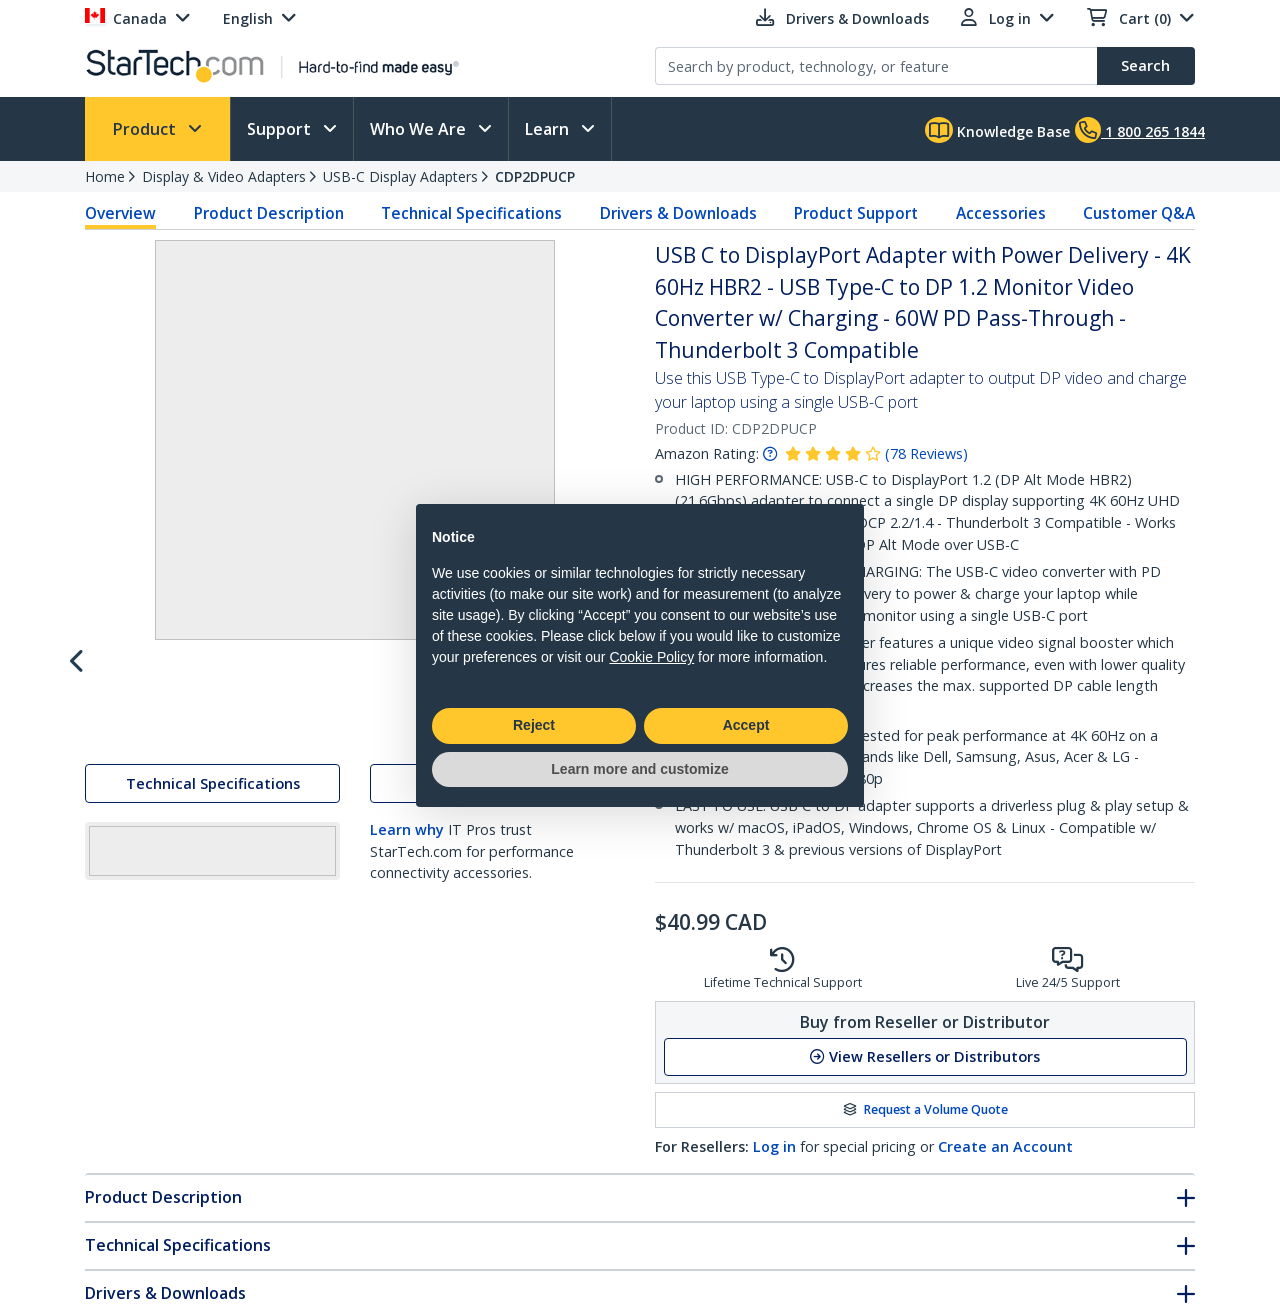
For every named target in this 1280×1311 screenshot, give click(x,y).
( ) (926, 453)
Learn (549, 129)
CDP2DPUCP (535, 176)
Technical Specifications (471, 213)
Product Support (856, 213)
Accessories (1001, 213)
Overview (120, 213)
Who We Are (420, 129)
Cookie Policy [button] (651, 657)
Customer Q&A (1139, 213)
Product (146, 129)
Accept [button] (746, 725)
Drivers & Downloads (678, 213)
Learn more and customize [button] (639, 769)
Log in (774, 1146)
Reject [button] (534, 725)
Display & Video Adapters (224, 176)
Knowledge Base (997, 130)
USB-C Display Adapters (400, 176)
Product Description (269, 213)
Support (281, 129)
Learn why (407, 873)
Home (105, 176)
